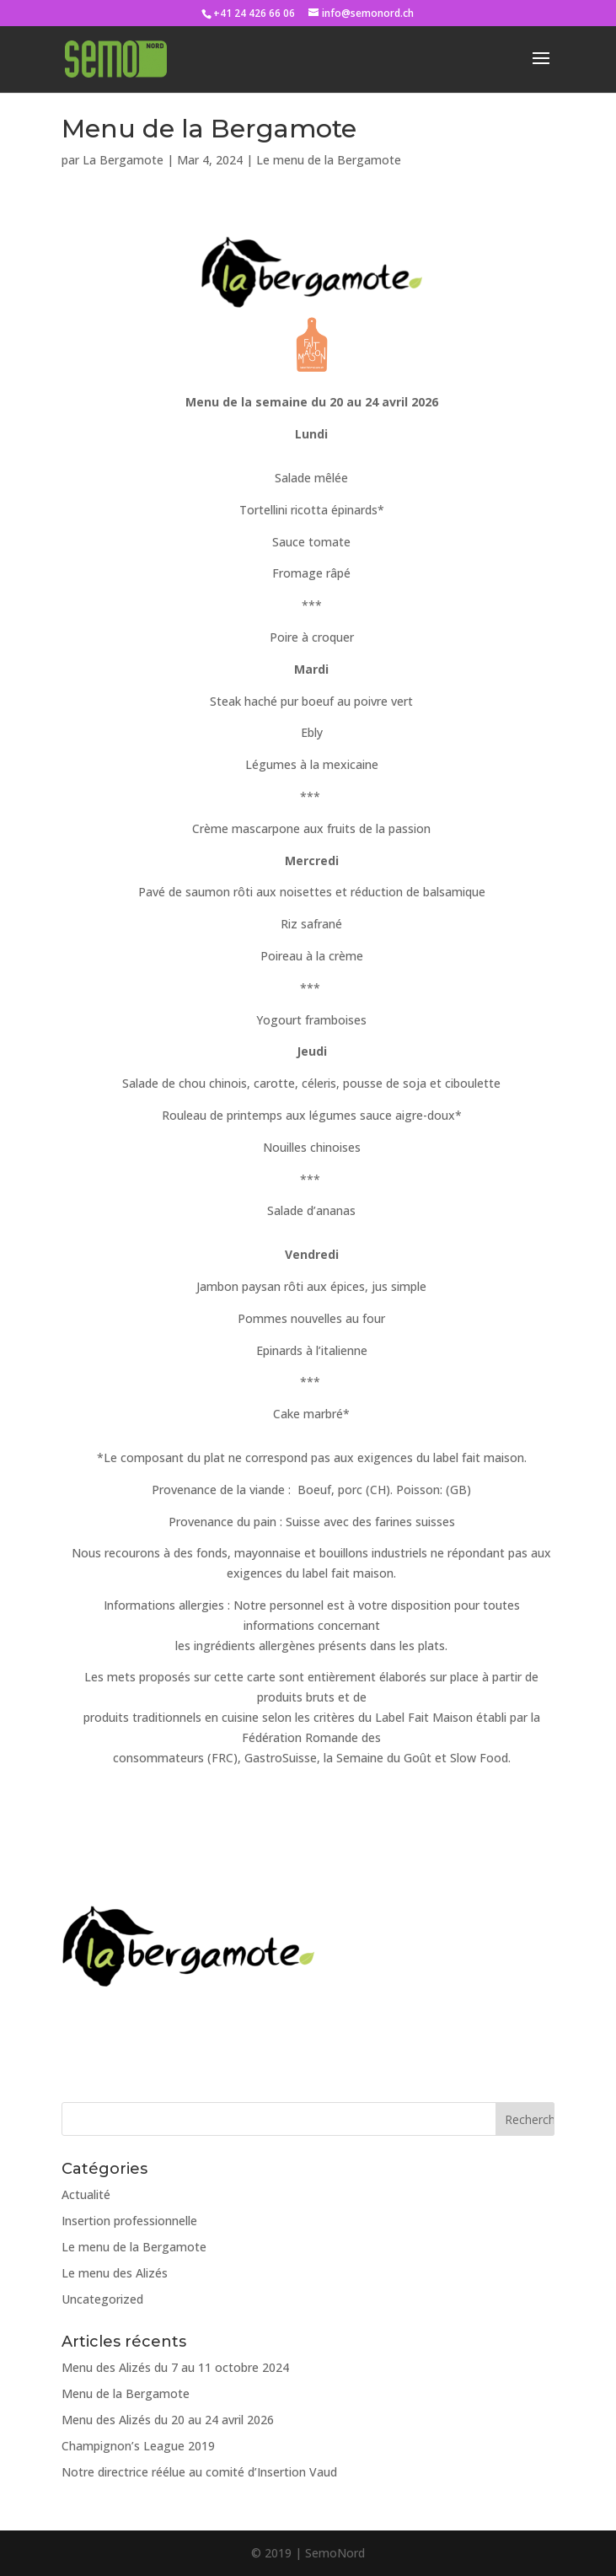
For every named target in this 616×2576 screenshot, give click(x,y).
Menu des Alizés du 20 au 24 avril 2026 (168, 2420)
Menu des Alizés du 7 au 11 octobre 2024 (175, 2367)
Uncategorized (102, 2299)
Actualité (86, 2194)
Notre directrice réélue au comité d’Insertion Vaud (199, 2472)
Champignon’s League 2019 (138, 2446)
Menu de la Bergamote (126, 2393)
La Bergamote (123, 160)
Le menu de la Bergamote (328, 160)
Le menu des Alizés (115, 2273)
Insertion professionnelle (129, 2221)
